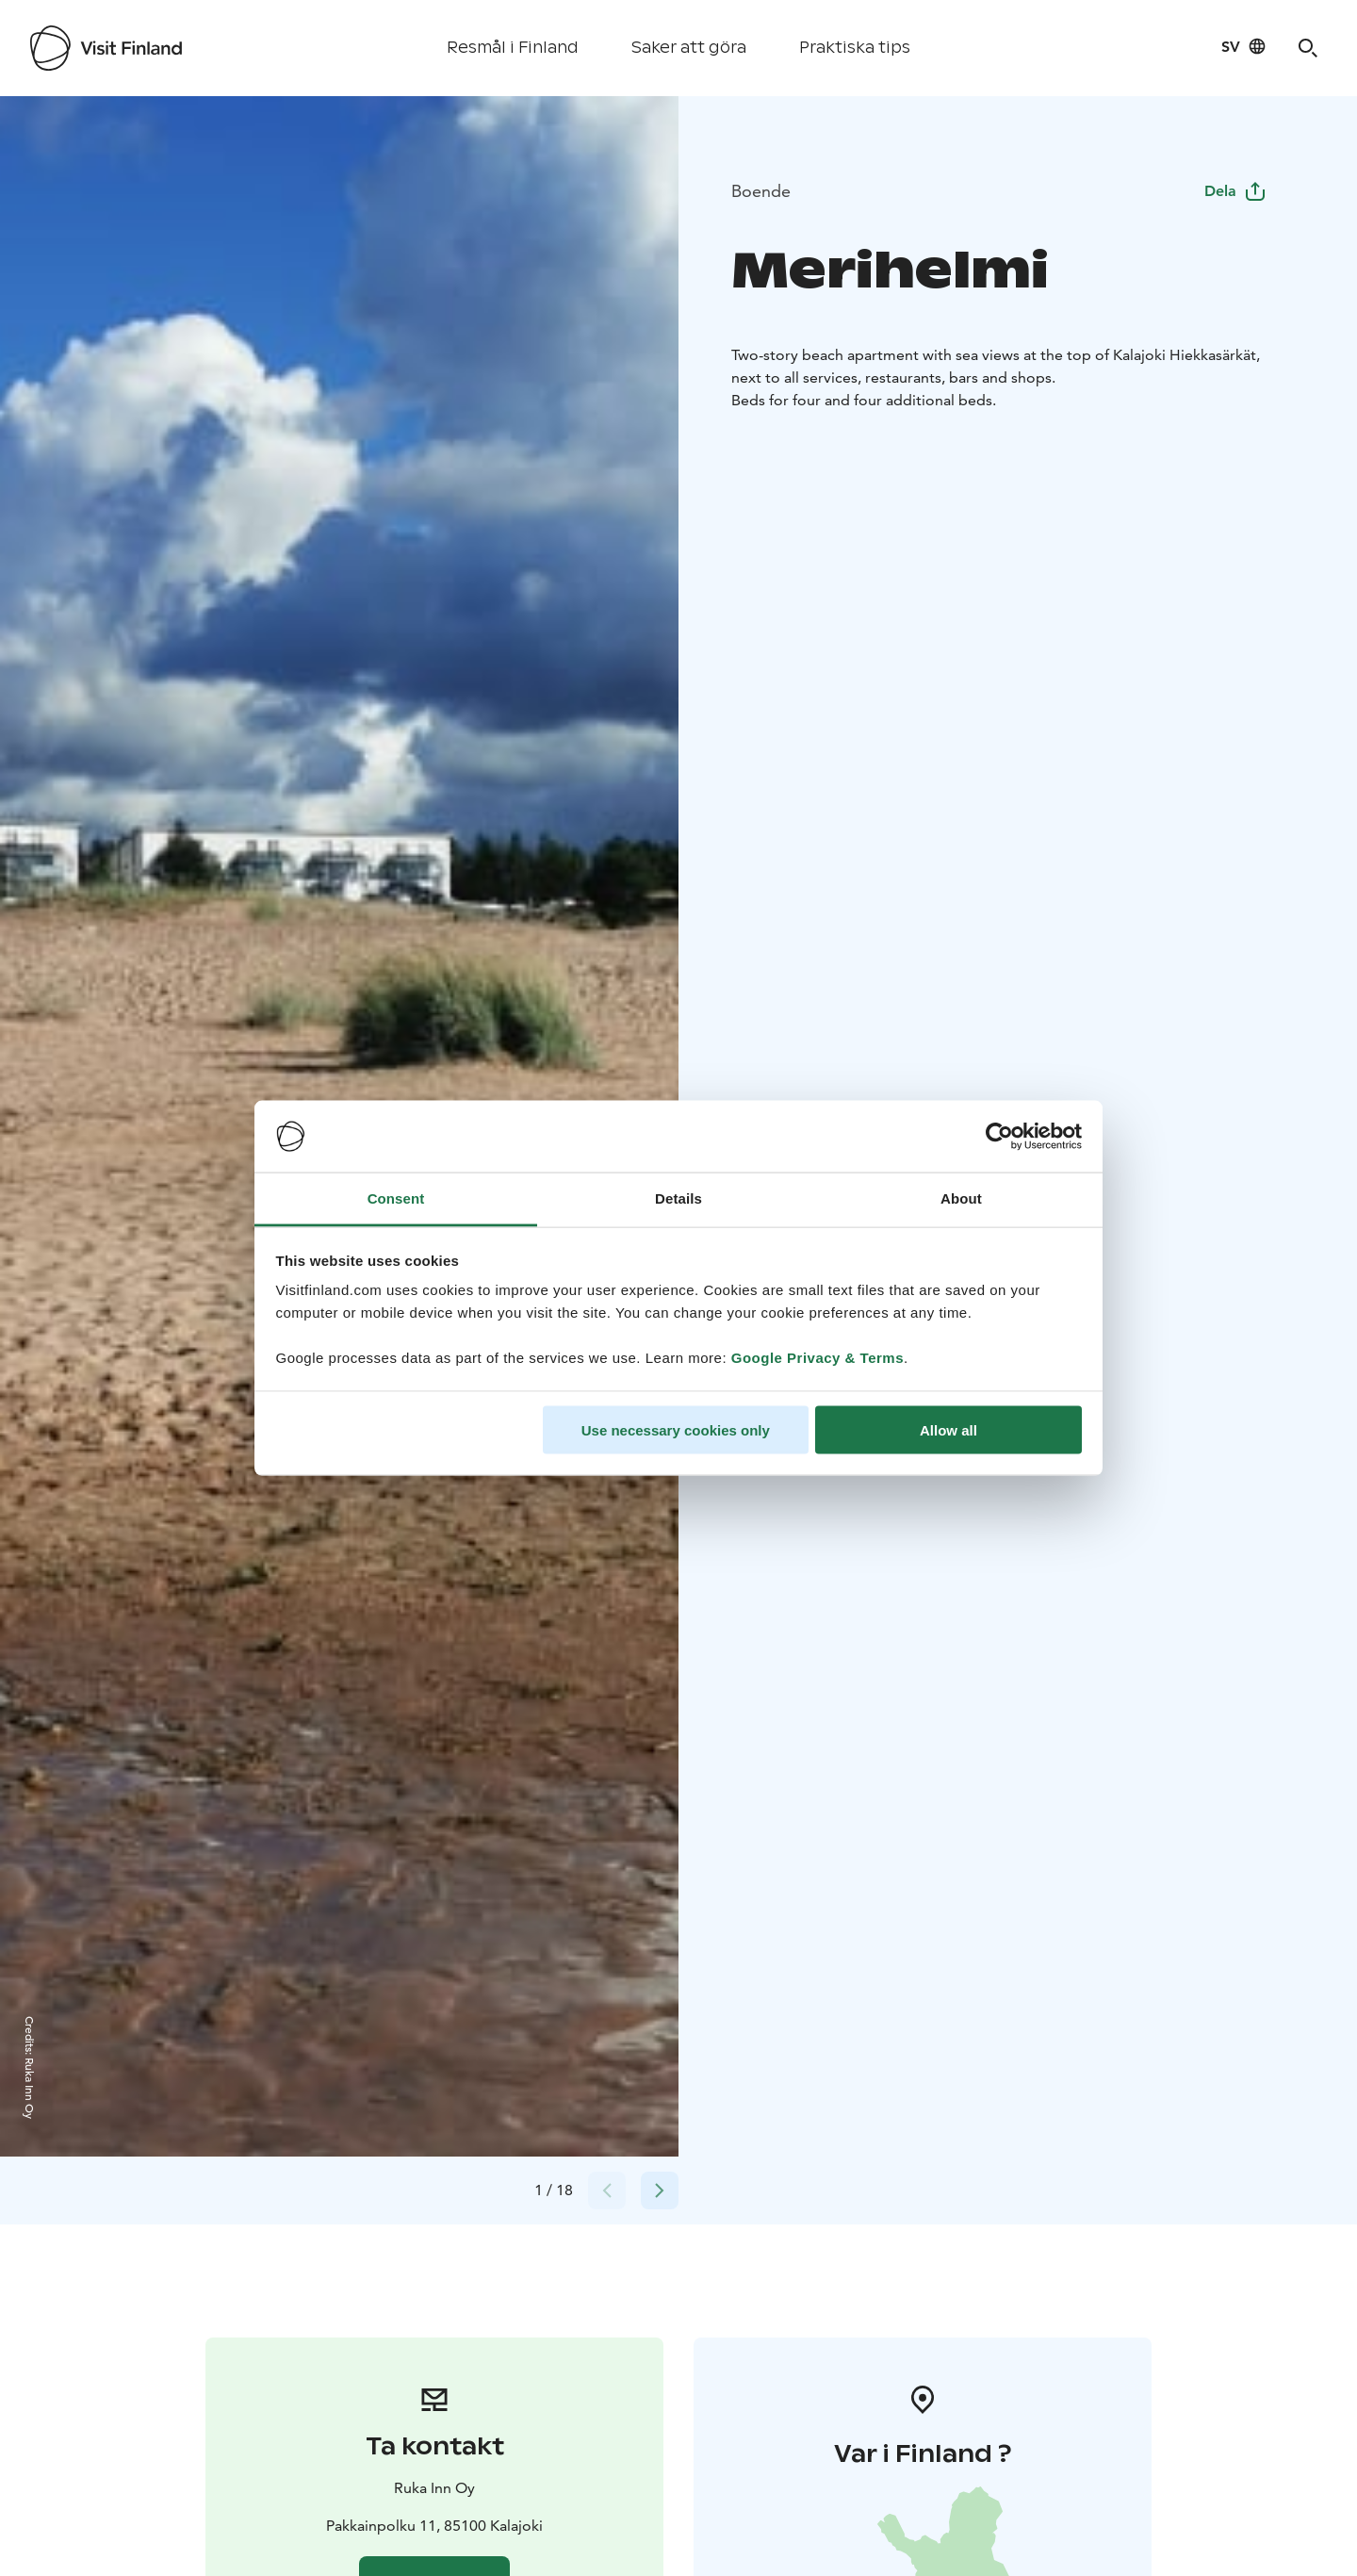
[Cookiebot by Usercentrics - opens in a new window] (999, 1137)
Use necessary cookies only (675, 1429)
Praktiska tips (854, 47)
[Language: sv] (1244, 46)
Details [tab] (678, 1198)
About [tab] (961, 1198)
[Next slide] (659, 2190)
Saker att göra (688, 47)
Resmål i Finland (513, 47)
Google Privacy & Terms (817, 1358)
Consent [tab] (396, 1198)
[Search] (1308, 48)
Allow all (948, 1429)
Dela (1235, 191)
